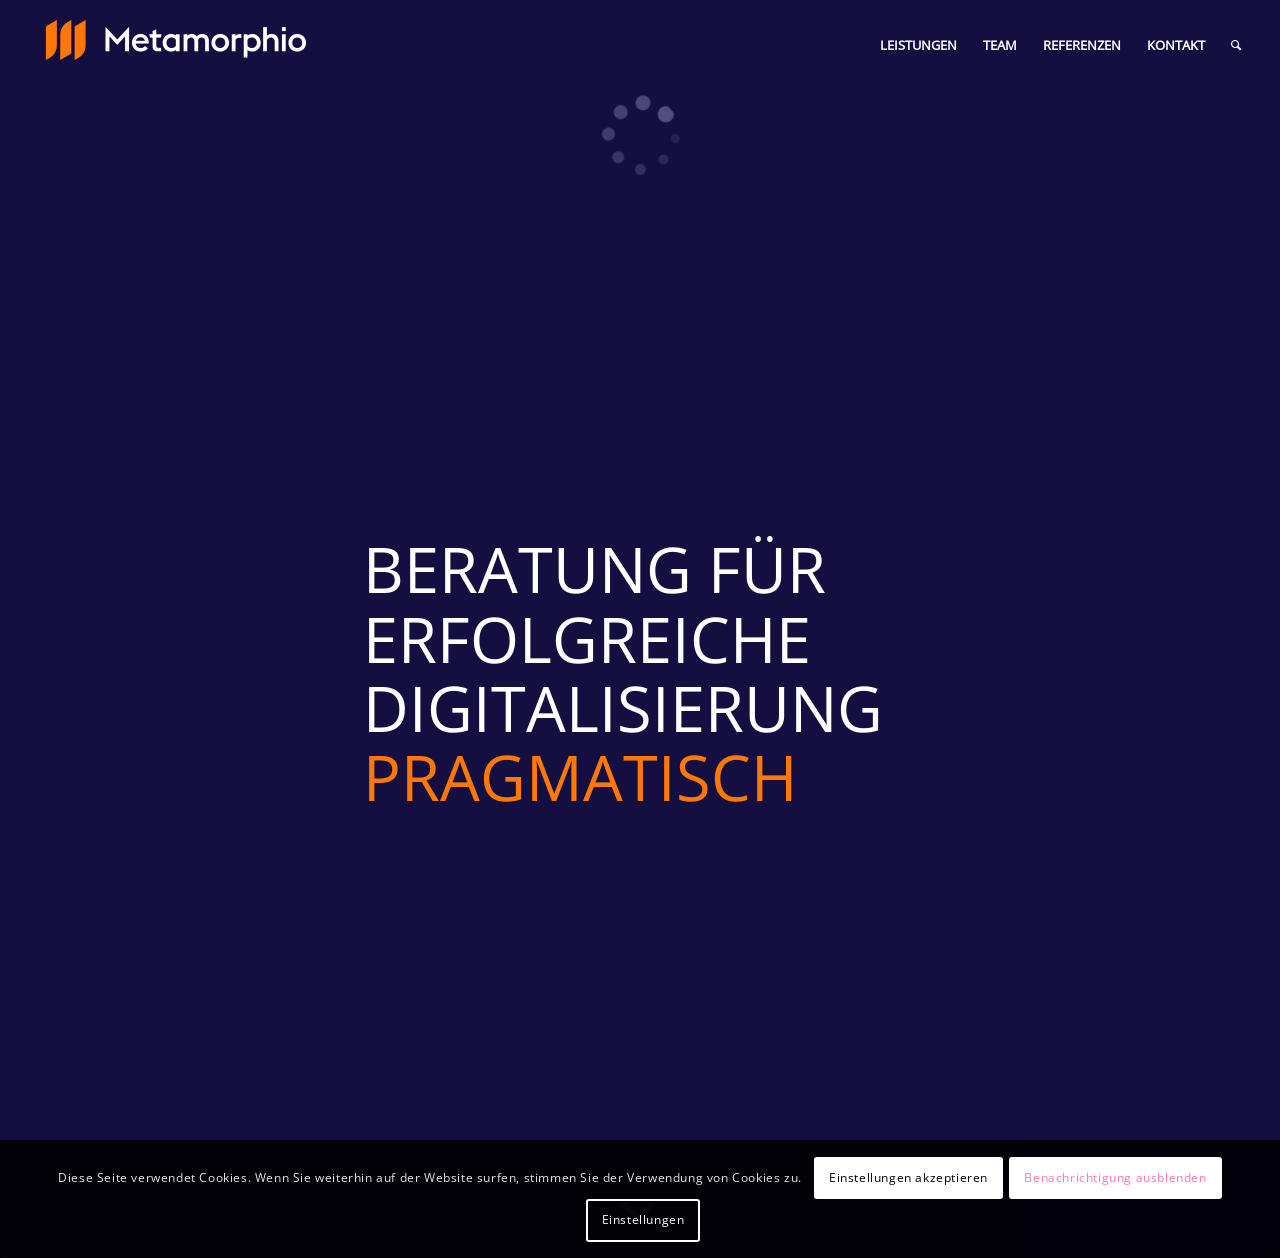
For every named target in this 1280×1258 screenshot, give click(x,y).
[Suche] (1236, 45)
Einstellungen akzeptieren (908, 1177)
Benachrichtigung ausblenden (1115, 1177)
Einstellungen (643, 1219)
